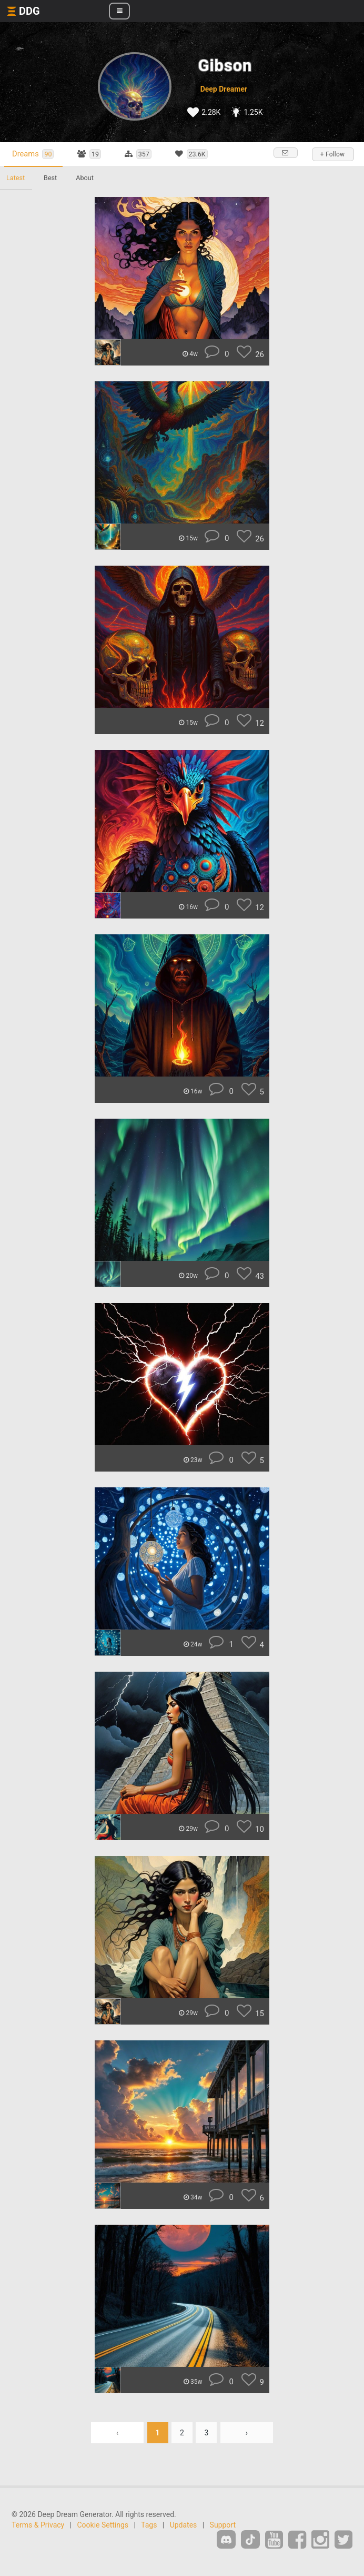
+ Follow (332, 154)
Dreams (33, 154)
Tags (149, 2525)
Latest (15, 178)
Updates (183, 2525)
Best (50, 178)
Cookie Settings (103, 2525)
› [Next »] (247, 2433)
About (85, 178)
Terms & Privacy (38, 2525)
